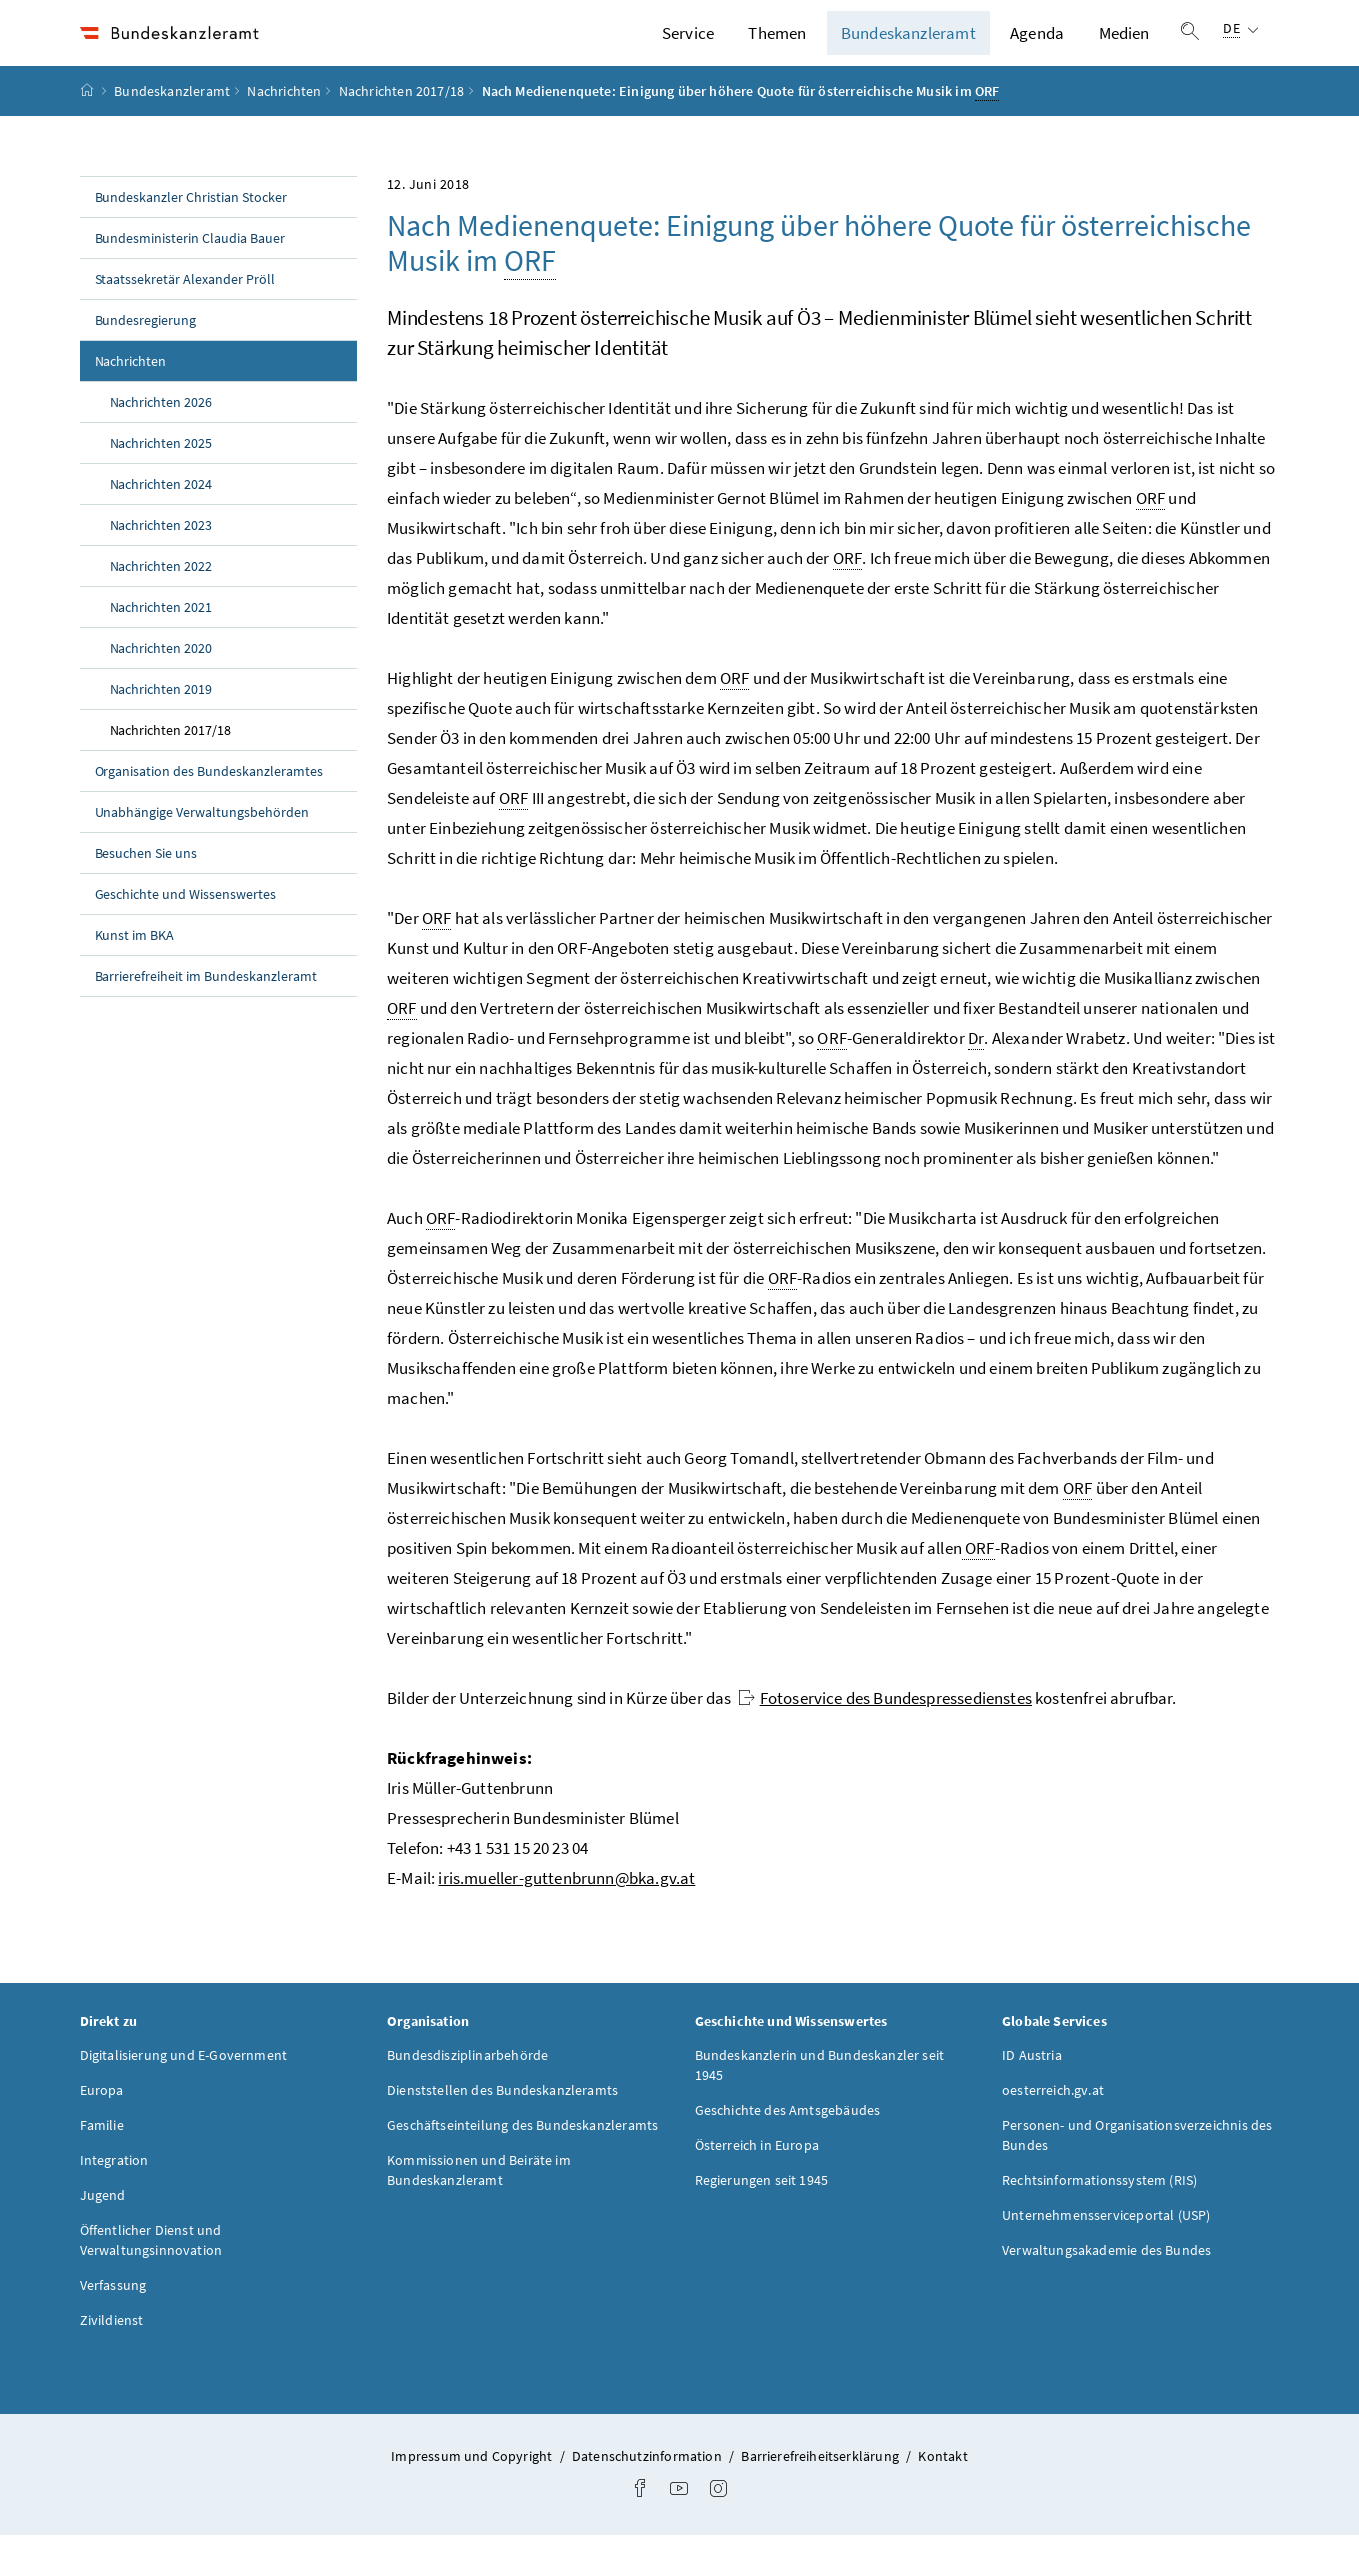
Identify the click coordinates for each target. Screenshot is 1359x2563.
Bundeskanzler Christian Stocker (191, 225)
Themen (777, 47)
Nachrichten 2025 (161, 471)
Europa (102, 2118)
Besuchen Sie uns (146, 881)
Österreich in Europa (757, 2173)
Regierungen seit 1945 (762, 2208)
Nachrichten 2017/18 (401, 119)
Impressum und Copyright (473, 2484)
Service (688, 47)
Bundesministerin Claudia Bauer (190, 266)
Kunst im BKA (135, 963)
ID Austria (1032, 2083)
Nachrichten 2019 (161, 717)
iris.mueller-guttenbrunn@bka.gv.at (566, 1906)
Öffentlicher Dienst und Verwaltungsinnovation (151, 2268)
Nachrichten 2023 (161, 553)
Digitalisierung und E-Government (184, 2083)
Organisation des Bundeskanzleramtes (209, 799)
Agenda (1037, 47)
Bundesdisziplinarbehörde (467, 2083)
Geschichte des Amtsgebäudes (788, 2138)
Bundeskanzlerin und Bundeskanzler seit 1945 (820, 2093)
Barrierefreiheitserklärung (821, 2484)
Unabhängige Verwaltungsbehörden (202, 840)
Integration (114, 2188)
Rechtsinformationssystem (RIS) (1099, 2208)
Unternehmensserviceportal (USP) (1106, 2243)
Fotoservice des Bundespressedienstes (885, 1726)
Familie (102, 2153)
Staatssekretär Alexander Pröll (185, 307)
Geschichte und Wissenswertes (186, 922)
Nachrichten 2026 (161, 430)
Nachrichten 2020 (161, 676)
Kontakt (942, 2484)
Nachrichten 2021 (161, 635)
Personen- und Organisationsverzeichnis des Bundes (1137, 2163)
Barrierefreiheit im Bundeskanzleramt (206, 1004)
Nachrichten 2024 (161, 512)
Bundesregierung (146, 348)
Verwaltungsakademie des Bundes (1106, 2278)
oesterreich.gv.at (1053, 2118)
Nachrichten (284, 119)
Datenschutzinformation (648, 2484)
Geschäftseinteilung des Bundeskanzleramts (522, 2153)
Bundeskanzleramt (908, 47)
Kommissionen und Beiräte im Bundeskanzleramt (479, 2198)
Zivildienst (112, 2348)
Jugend (103, 2223)
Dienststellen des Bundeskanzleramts (502, 2118)
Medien (1124, 47)
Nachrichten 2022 (161, 594)
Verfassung (113, 2313)
